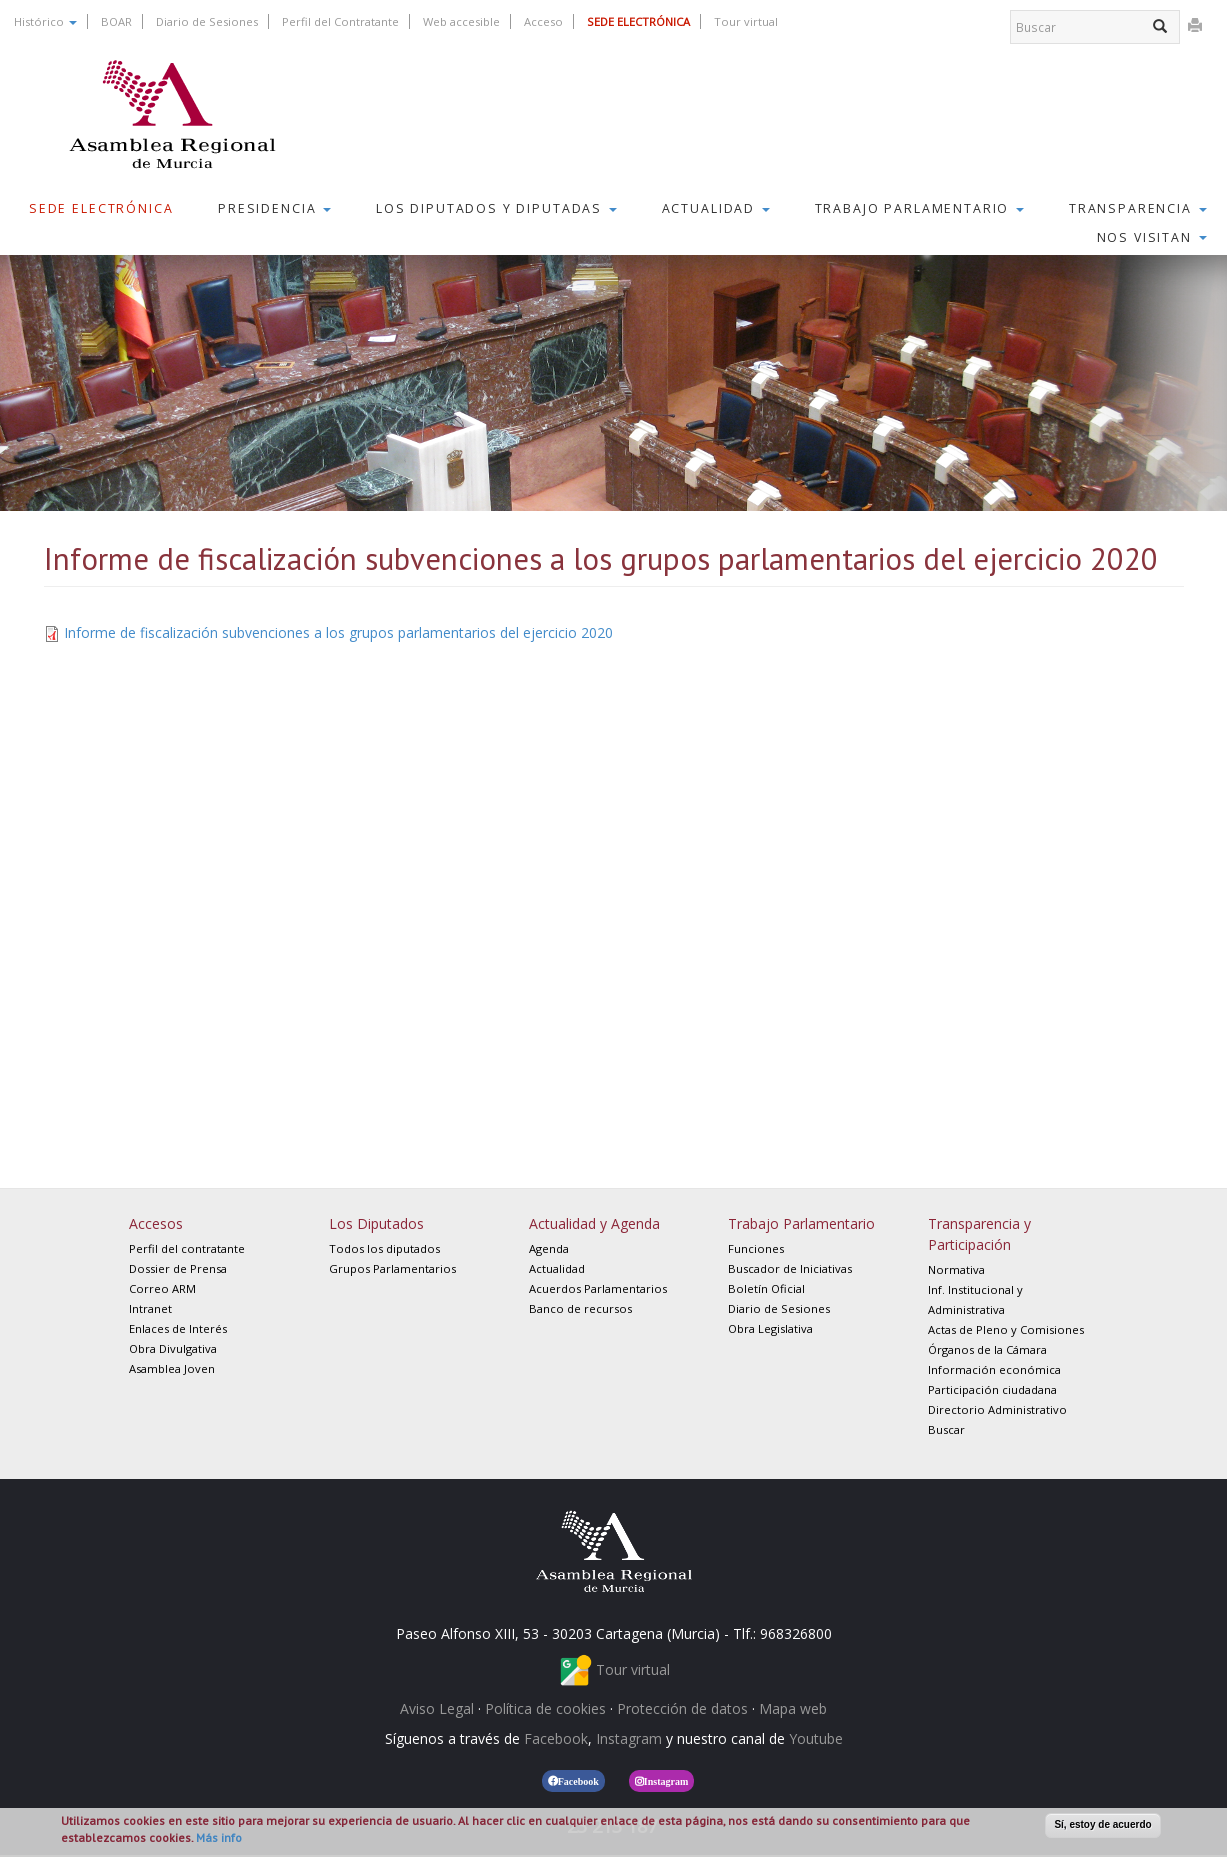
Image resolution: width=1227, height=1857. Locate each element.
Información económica (994, 1369)
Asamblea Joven (172, 1368)
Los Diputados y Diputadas (496, 208)
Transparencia (1138, 208)
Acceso (543, 21)
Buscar (946, 1429)
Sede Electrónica (101, 208)
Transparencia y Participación (979, 1234)
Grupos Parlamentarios (392, 1268)
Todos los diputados (384, 1248)
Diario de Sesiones (207, 21)
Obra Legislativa (770, 1328)
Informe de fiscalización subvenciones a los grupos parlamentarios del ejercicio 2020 (338, 632)
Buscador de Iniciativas (790, 1268)
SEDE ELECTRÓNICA (638, 21)
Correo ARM (162, 1288)
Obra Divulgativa (173, 1348)
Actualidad (716, 208)
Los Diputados (376, 1223)
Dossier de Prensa (178, 1268)
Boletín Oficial (766, 1288)
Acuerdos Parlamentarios (598, 1288)
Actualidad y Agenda (594, 1223)
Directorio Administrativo (997, 1409)
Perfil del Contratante (340, 21)
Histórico (45, 21)
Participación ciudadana (992, 1389)
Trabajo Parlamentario (920, 208)
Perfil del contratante (187, 1248)
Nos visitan (1152, 237)
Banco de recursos (580, 1308)
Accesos (156, 1223)
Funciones (756, 1248)
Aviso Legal (437, 1708)
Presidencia (274, 208)
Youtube (816, 1738)
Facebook (556, 1738)
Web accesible (461, 21)
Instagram (629, 1738)
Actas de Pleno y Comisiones (1006, 1329)
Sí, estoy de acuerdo (1102, 1824)
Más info (219, 1837)
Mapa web (793, 1708)
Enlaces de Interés (178, 1328)
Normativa (956, 1269)
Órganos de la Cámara (987, 1349)
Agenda (549, 1248)
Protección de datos (682, 1708)
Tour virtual (746, 21)
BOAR (116, 21)
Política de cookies (545, 1708)
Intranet (150, 1308)
